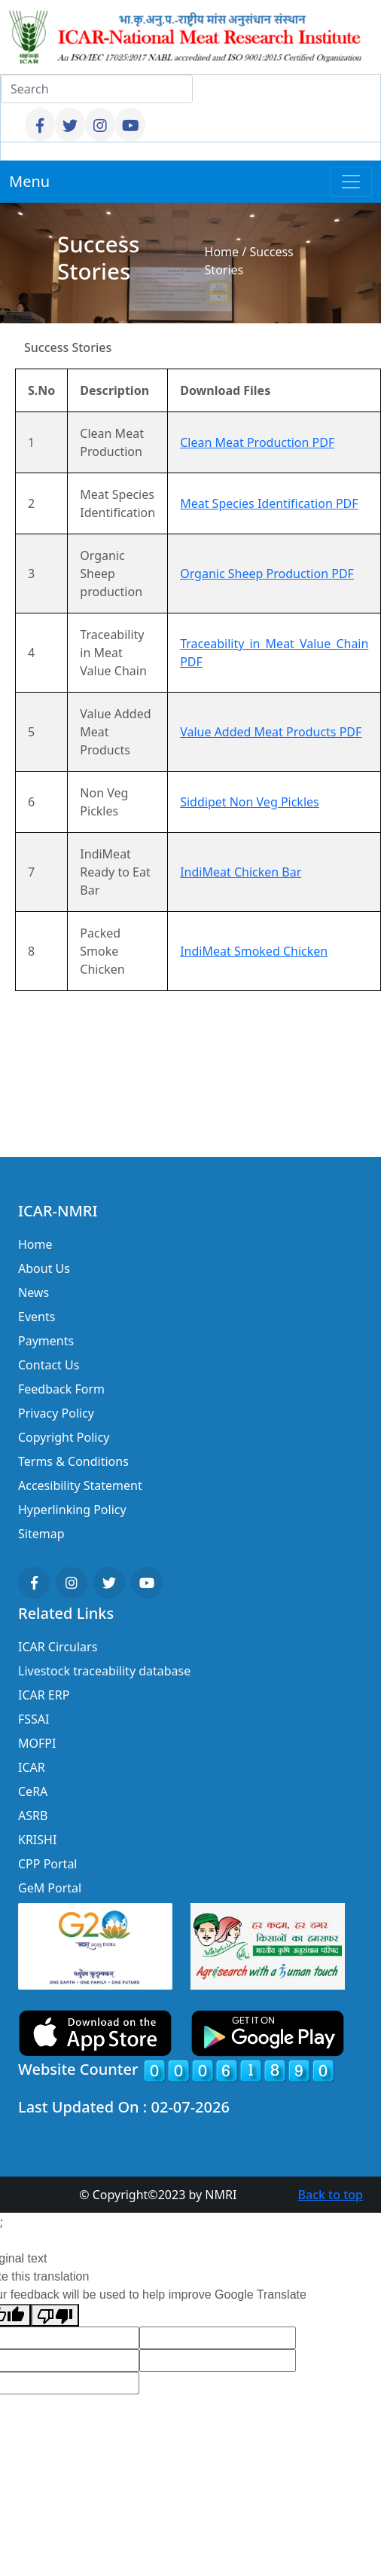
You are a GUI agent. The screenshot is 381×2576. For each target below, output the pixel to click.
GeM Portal (49, 1888)
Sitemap (41, 1533)
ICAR (31, 1767)
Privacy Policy (56, 1413)
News (33, 1292)
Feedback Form (61, 1389)
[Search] (97, 89)
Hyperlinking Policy (72, 1509)
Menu (29, 181)
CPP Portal (47, 1864)
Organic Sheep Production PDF (267, 573)
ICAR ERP (43, 1695)
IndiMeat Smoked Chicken (254, 951)
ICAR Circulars (57, 1646)
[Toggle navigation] (351, 182)
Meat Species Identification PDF (269, 503)
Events (36, 1316)
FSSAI (34, 1719)
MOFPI (37, 1743)
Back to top (330, 2194)
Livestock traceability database (104, 1671)
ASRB (32, 1815)
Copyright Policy (63, 1437)
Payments (46, 1340)
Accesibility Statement (80, 1485)
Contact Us (48, 1365)
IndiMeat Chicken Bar (240, 872)
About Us (44, 1268)
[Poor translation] (55, 2315)
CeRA (32, 1791)
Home (222, 251)
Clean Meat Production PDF (257, 442)
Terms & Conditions (73, 1461)
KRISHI (37, 1839)
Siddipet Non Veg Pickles (249, 802)
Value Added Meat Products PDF (270, 732)
